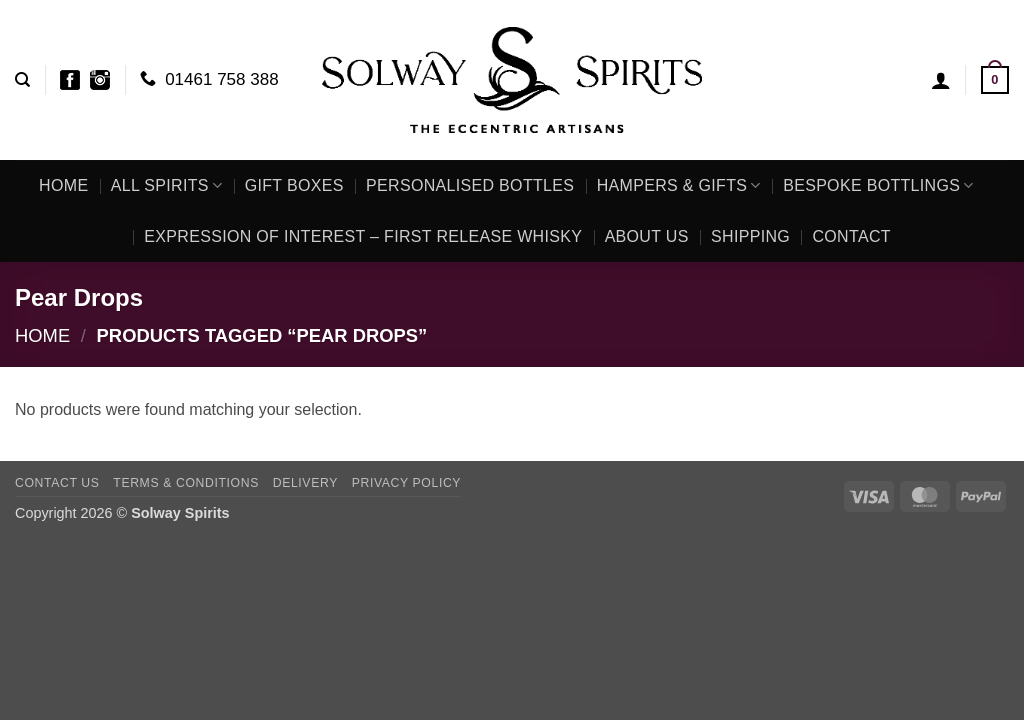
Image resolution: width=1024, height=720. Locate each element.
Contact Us (57, 483)
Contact (851, 236)
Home (63, 185)
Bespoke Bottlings (878, 185)
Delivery (305, 483)
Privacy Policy (406, 483)
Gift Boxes (294, 185)
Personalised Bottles (470, 185)
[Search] (22, 80)
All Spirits (167, 185)
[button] (941, 80)
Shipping (750, 236)
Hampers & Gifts (679, 185)
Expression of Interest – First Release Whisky (363, 236)
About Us (647, 236)
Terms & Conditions (186, 483)
